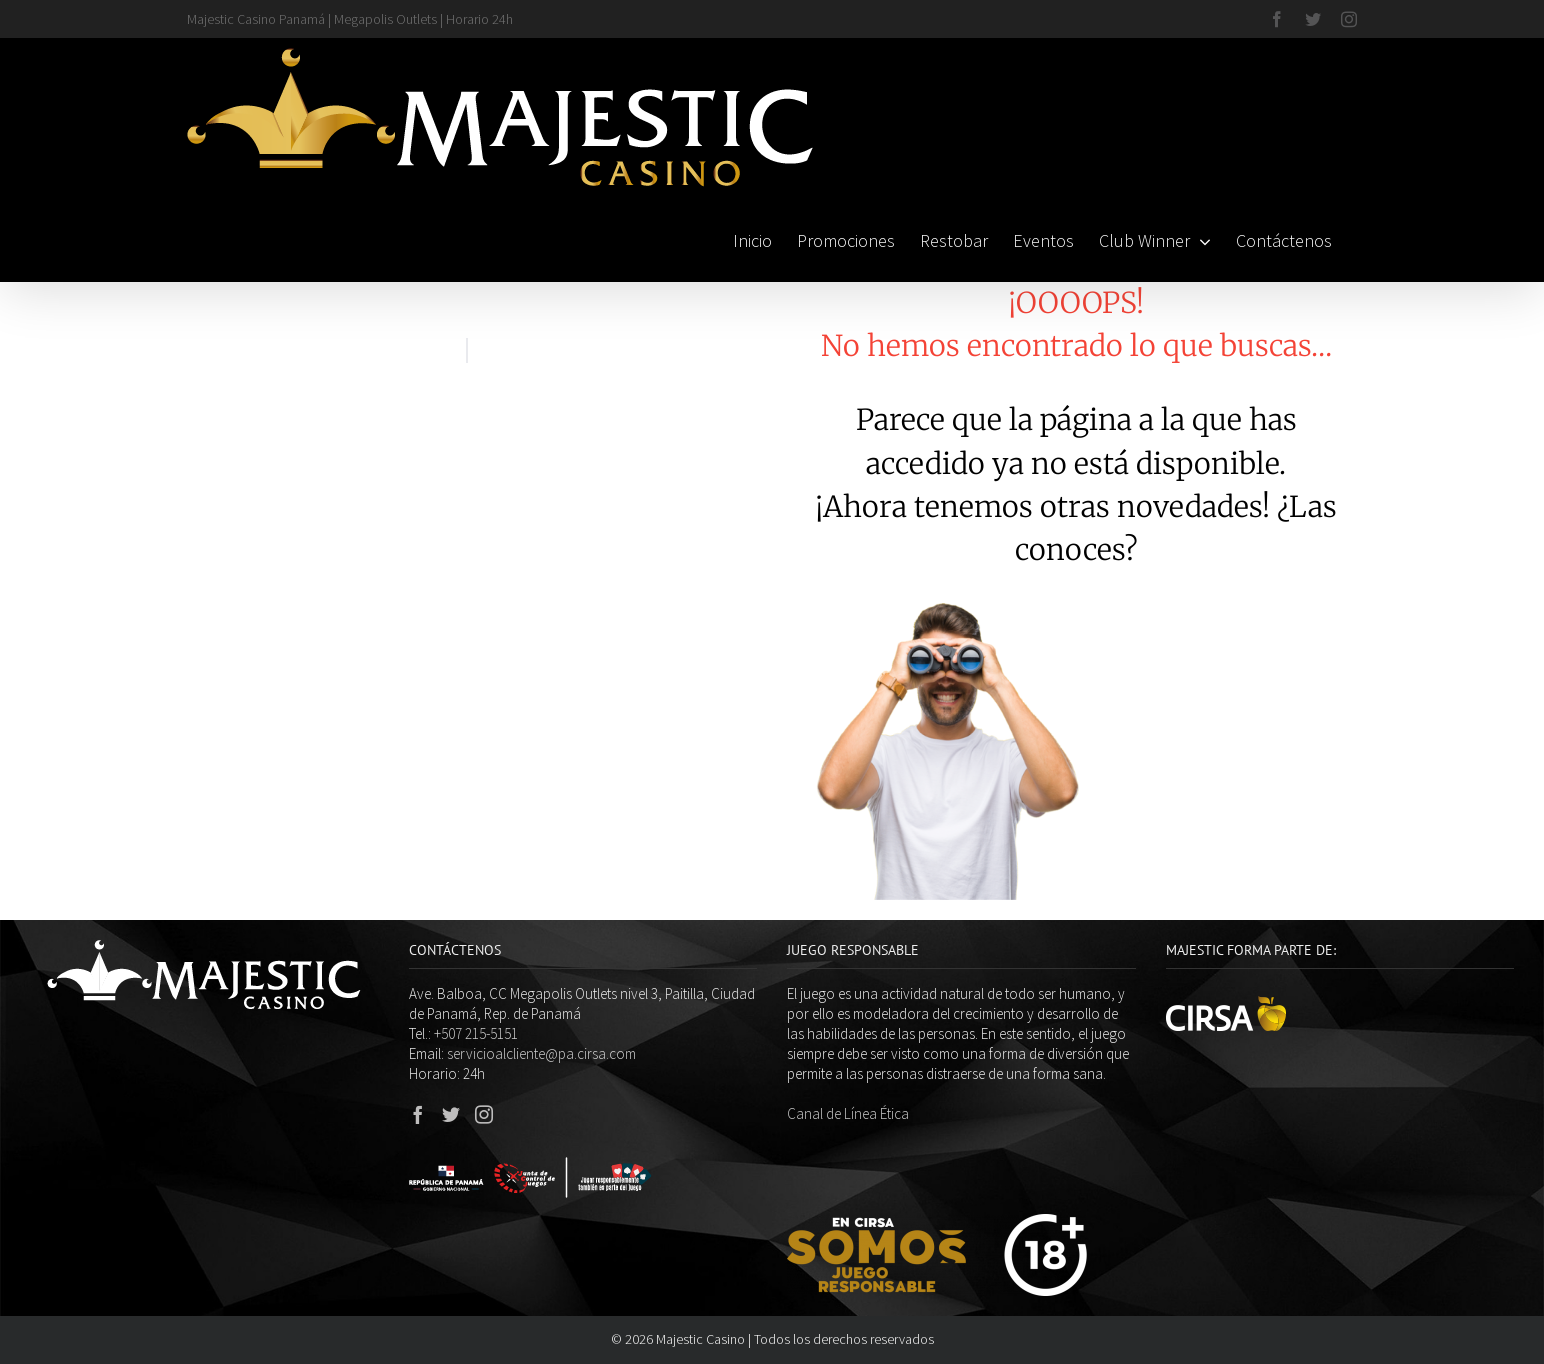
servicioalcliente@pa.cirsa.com (541, 1053)
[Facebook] (418, 1114)
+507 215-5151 (476, 1033)
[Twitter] (451, 1114)
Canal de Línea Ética (848, 1113)
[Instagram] (484, 1114)
